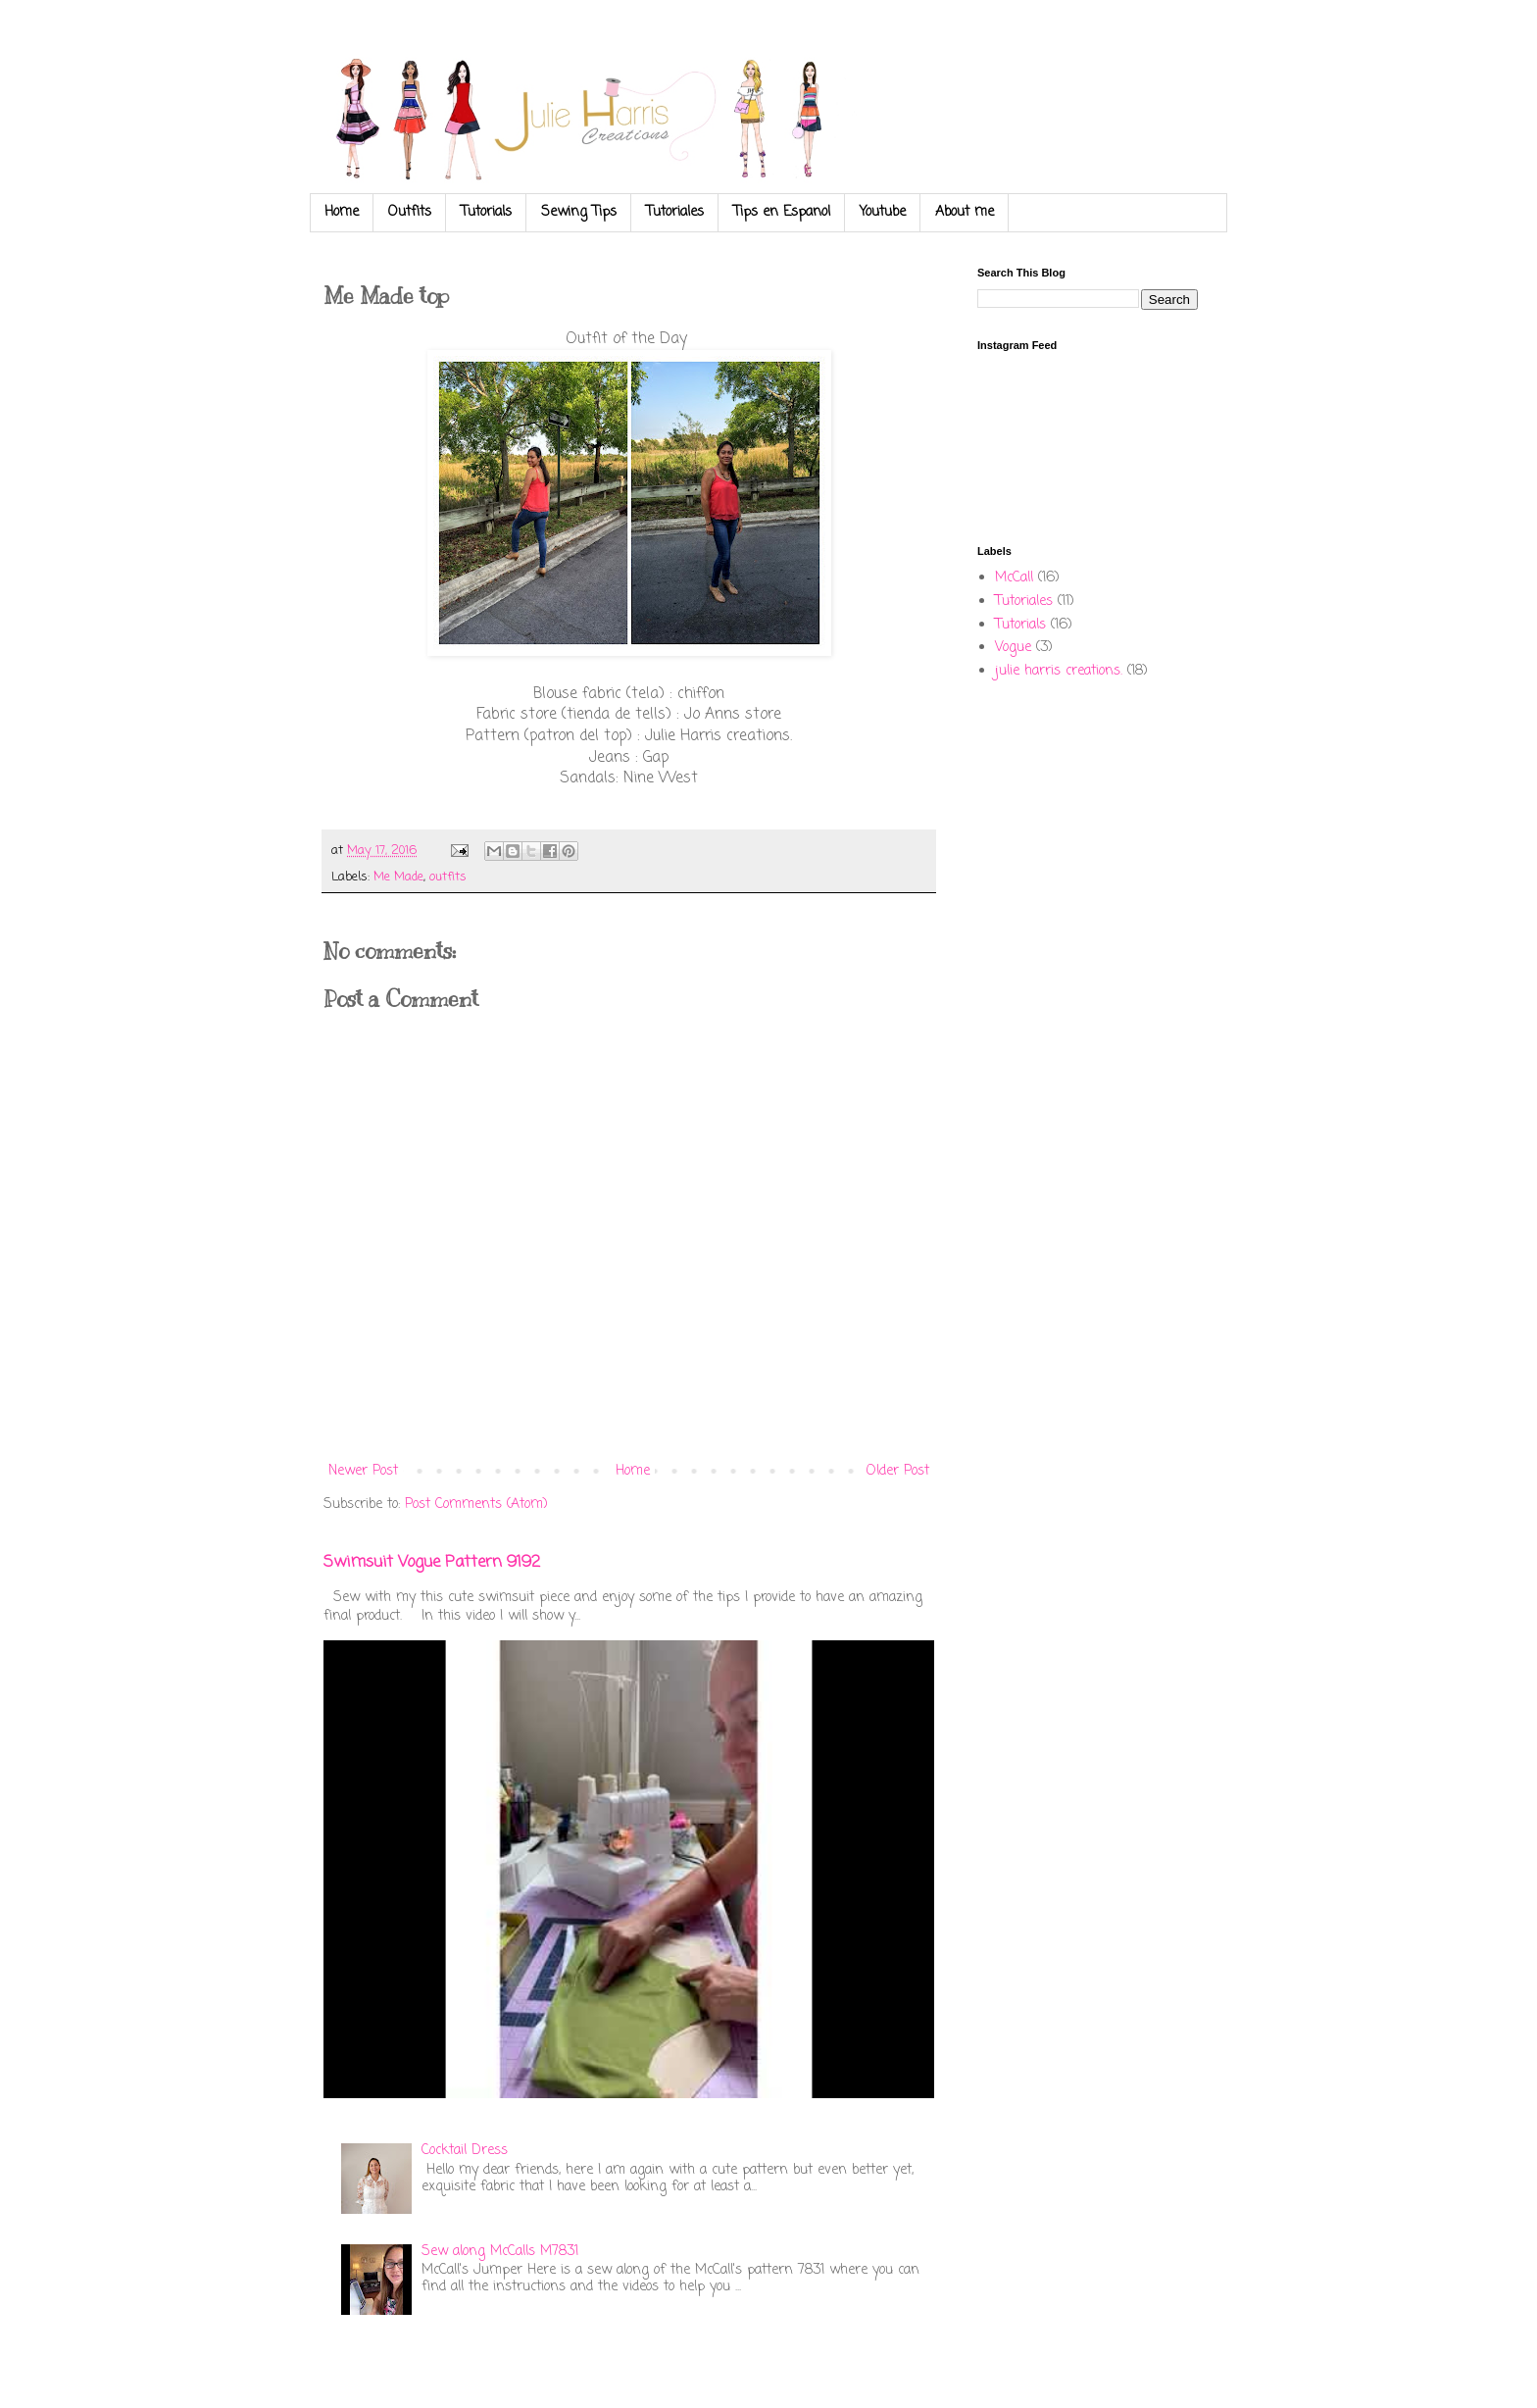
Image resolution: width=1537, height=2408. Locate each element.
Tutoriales (675, 212)
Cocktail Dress (464, 2150)
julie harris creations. (1058, 671)
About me (964, 212)
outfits (448, 877)
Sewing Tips (579, 212)
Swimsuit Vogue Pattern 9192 (431, 1562)
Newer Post (363, 1471)
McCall (1014, 578)
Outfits (409, 212)
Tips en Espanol (781, 212)
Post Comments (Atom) (476, 1504)
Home (341, 212)
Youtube (883, 212)
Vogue (1013, 647)
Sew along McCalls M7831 (499, 2251)
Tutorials (486, 212)
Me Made (398, 877)
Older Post (898, 1471)
